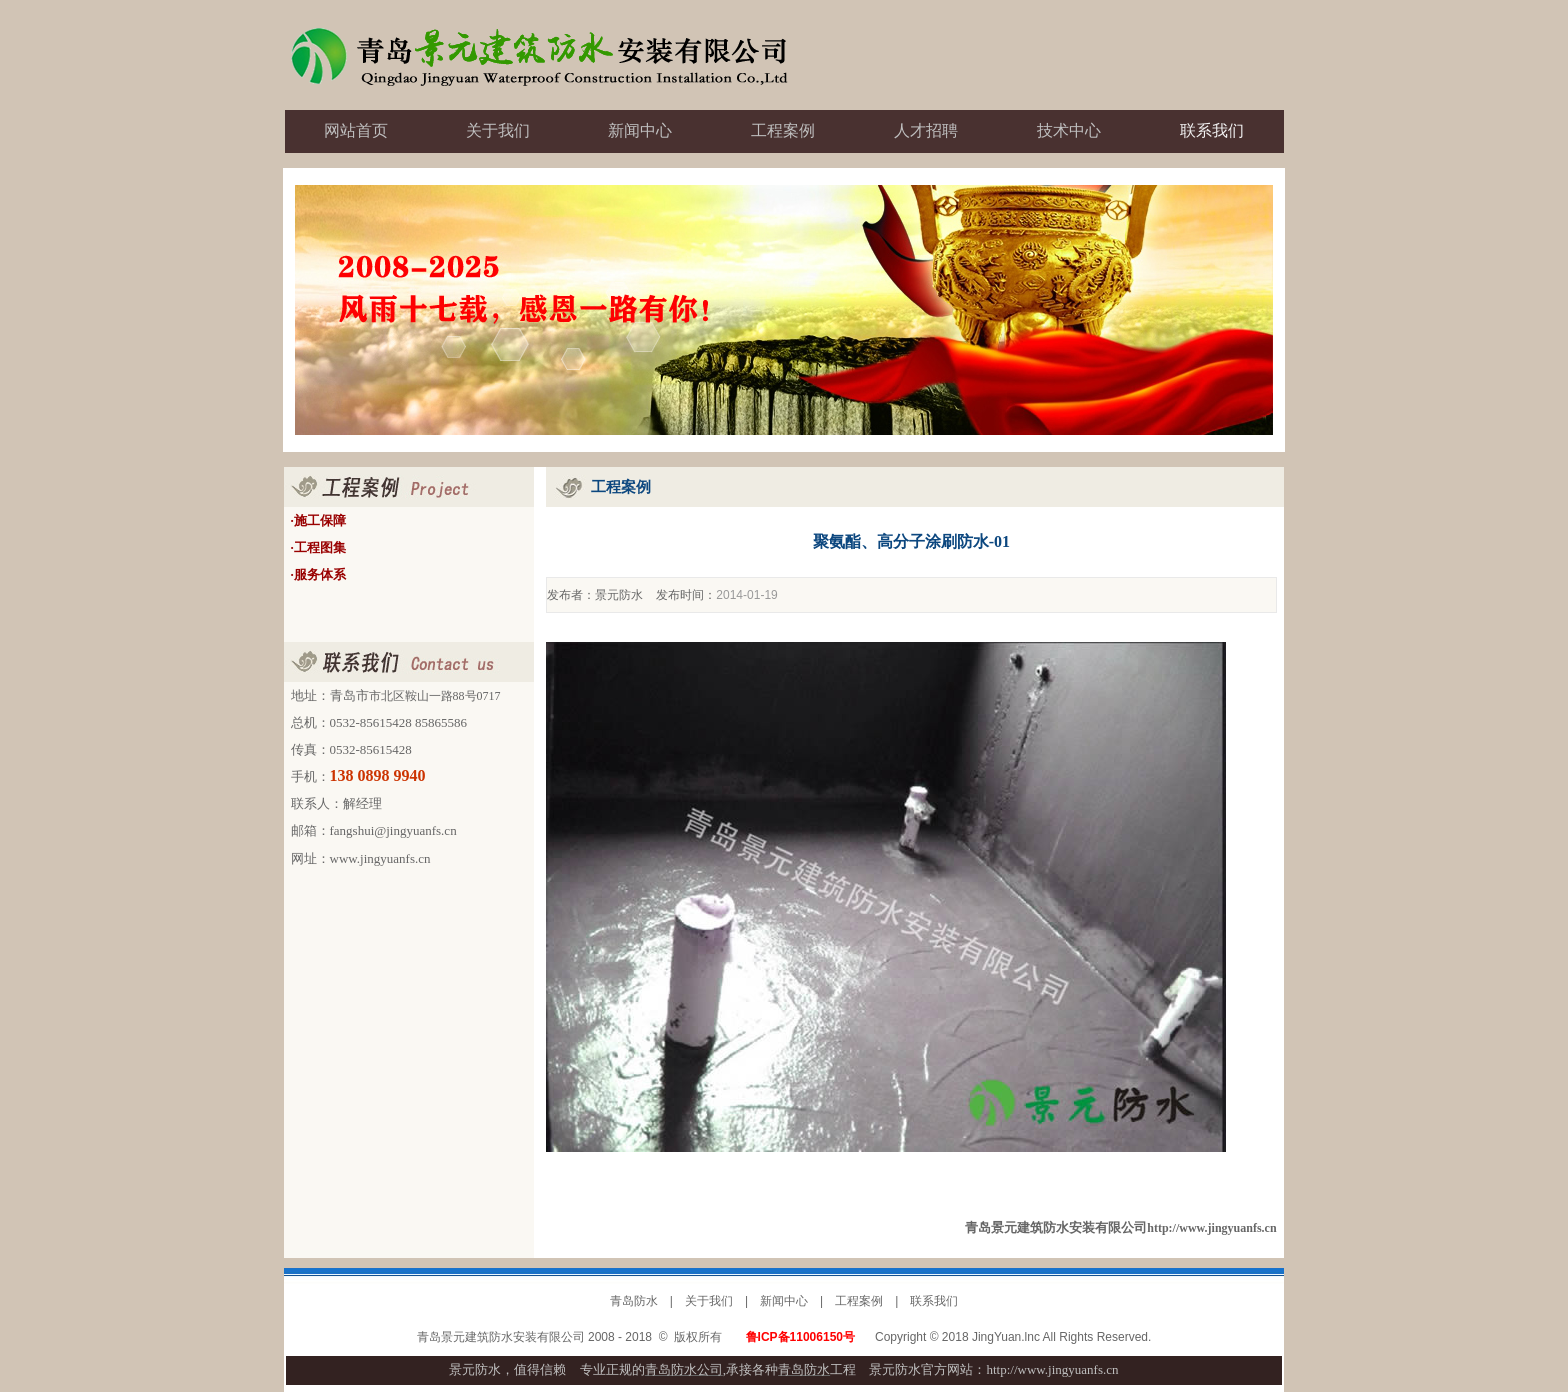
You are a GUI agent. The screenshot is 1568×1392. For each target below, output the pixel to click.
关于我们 (709, 1301)
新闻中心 (784, 1301)
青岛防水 (634, 1301)
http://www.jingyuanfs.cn (1211, 1228)
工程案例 (859, 1301)
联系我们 (934, 1301)
